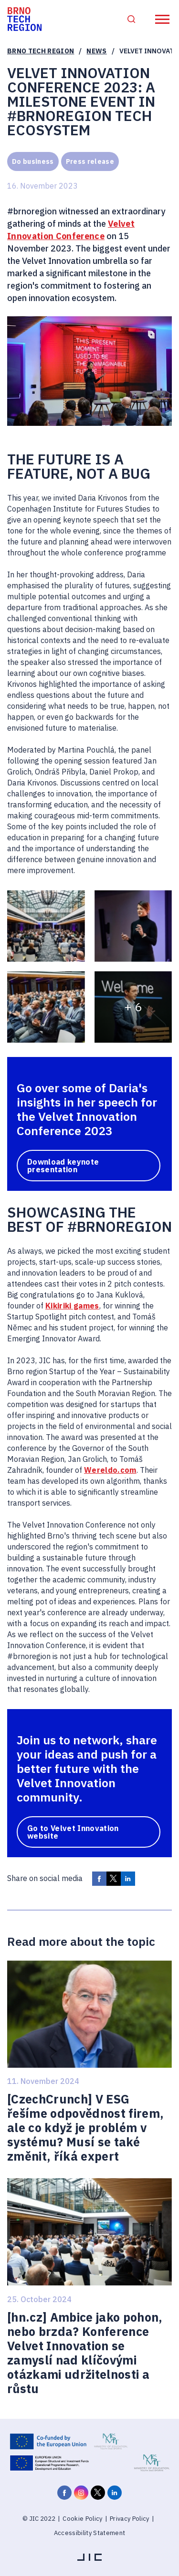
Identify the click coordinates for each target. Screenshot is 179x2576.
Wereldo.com (110, 1470)
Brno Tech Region (40, 51)
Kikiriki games (72, 1305)
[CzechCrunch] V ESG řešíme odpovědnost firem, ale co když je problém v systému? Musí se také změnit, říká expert (85, 2127)
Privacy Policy (129, 2519)
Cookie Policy (82, 2519)
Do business (33, 161)
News (96, 51)
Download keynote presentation (63, 1165)
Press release (90, 161)
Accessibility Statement (90, 2533)
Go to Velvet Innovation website (73, 1832)
